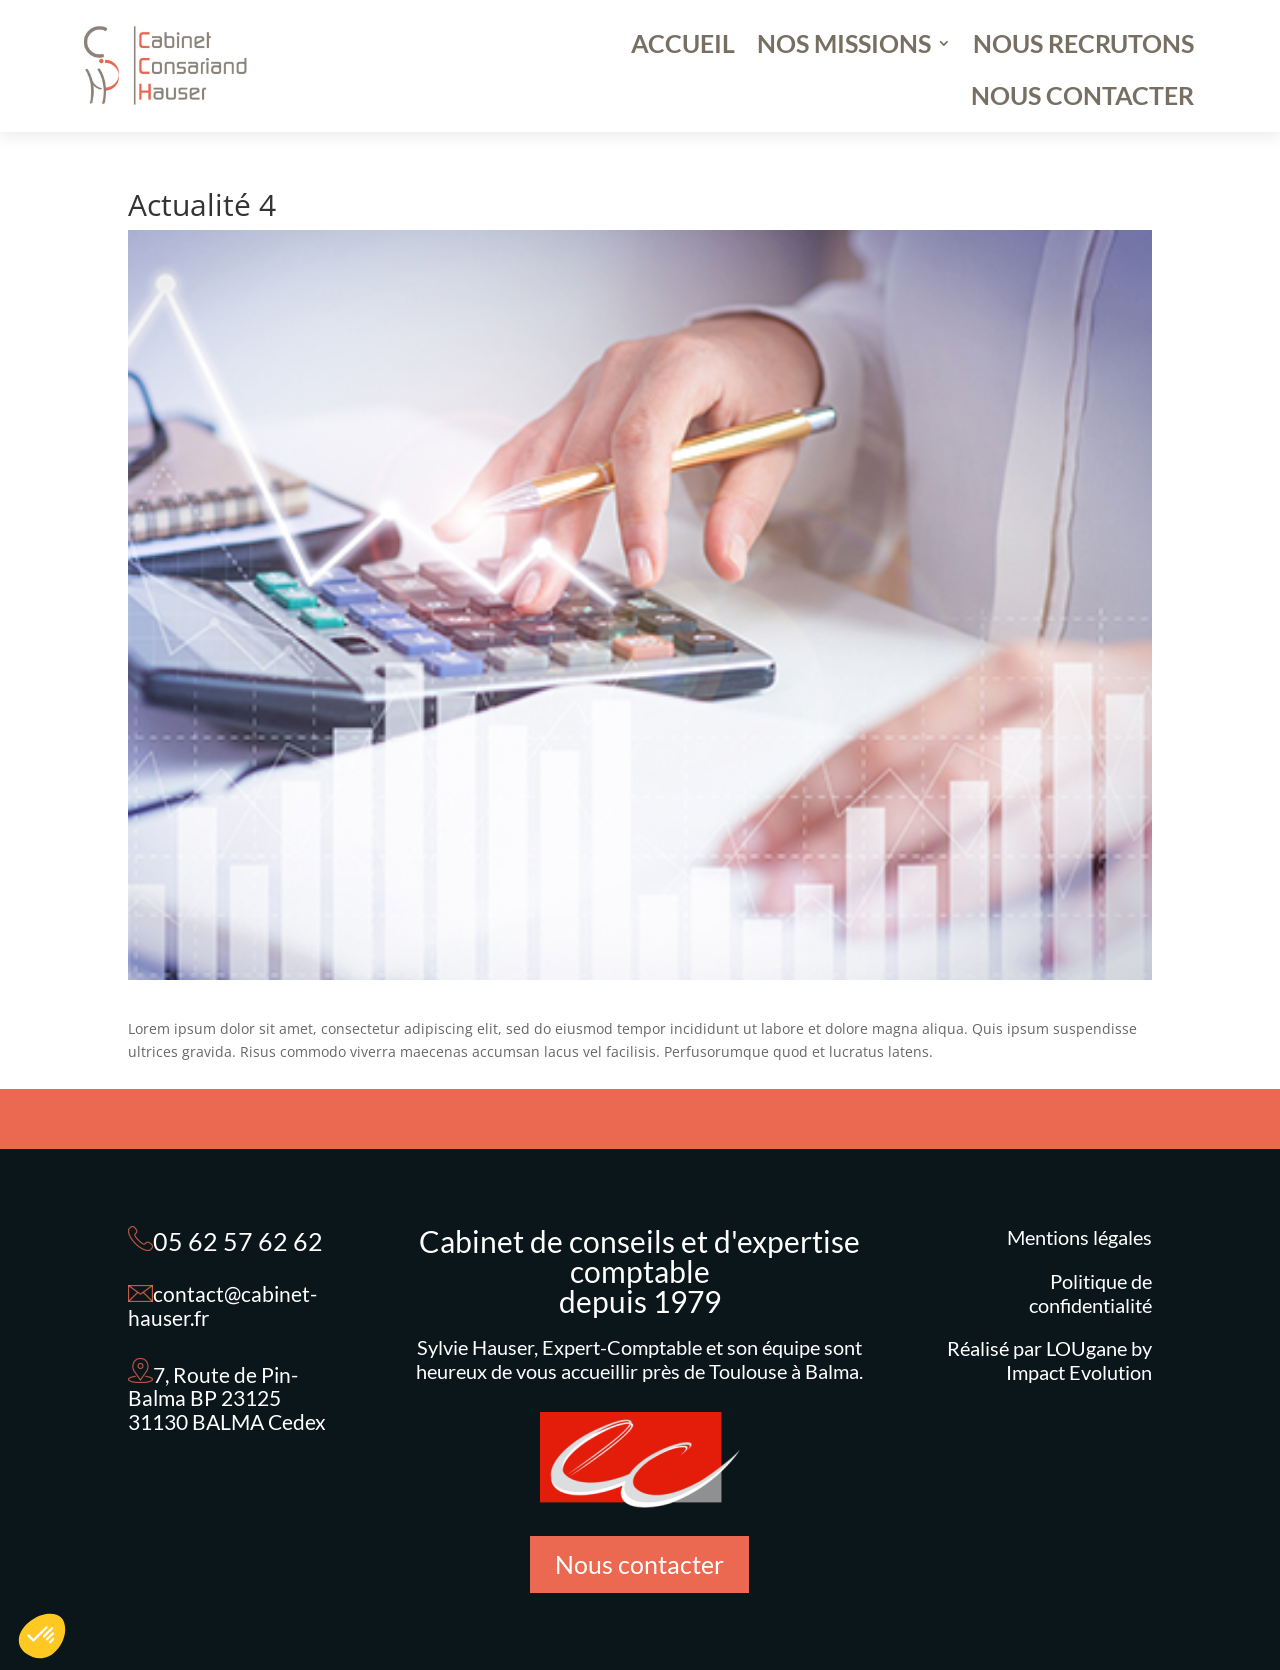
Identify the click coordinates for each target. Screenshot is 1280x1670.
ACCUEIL (683, 47)
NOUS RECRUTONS (1083, 47)
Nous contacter (639, 1564)
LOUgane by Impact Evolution (1079, 1360)
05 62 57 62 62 (238, 1241)
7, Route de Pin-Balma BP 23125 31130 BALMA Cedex (227, 1398)
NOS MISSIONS (844, 47)
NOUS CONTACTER (1082, 99)
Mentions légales (1079, 1237)
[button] (42, 1636)
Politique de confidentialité (1090, 1293)
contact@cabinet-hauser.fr (222, 1305)
